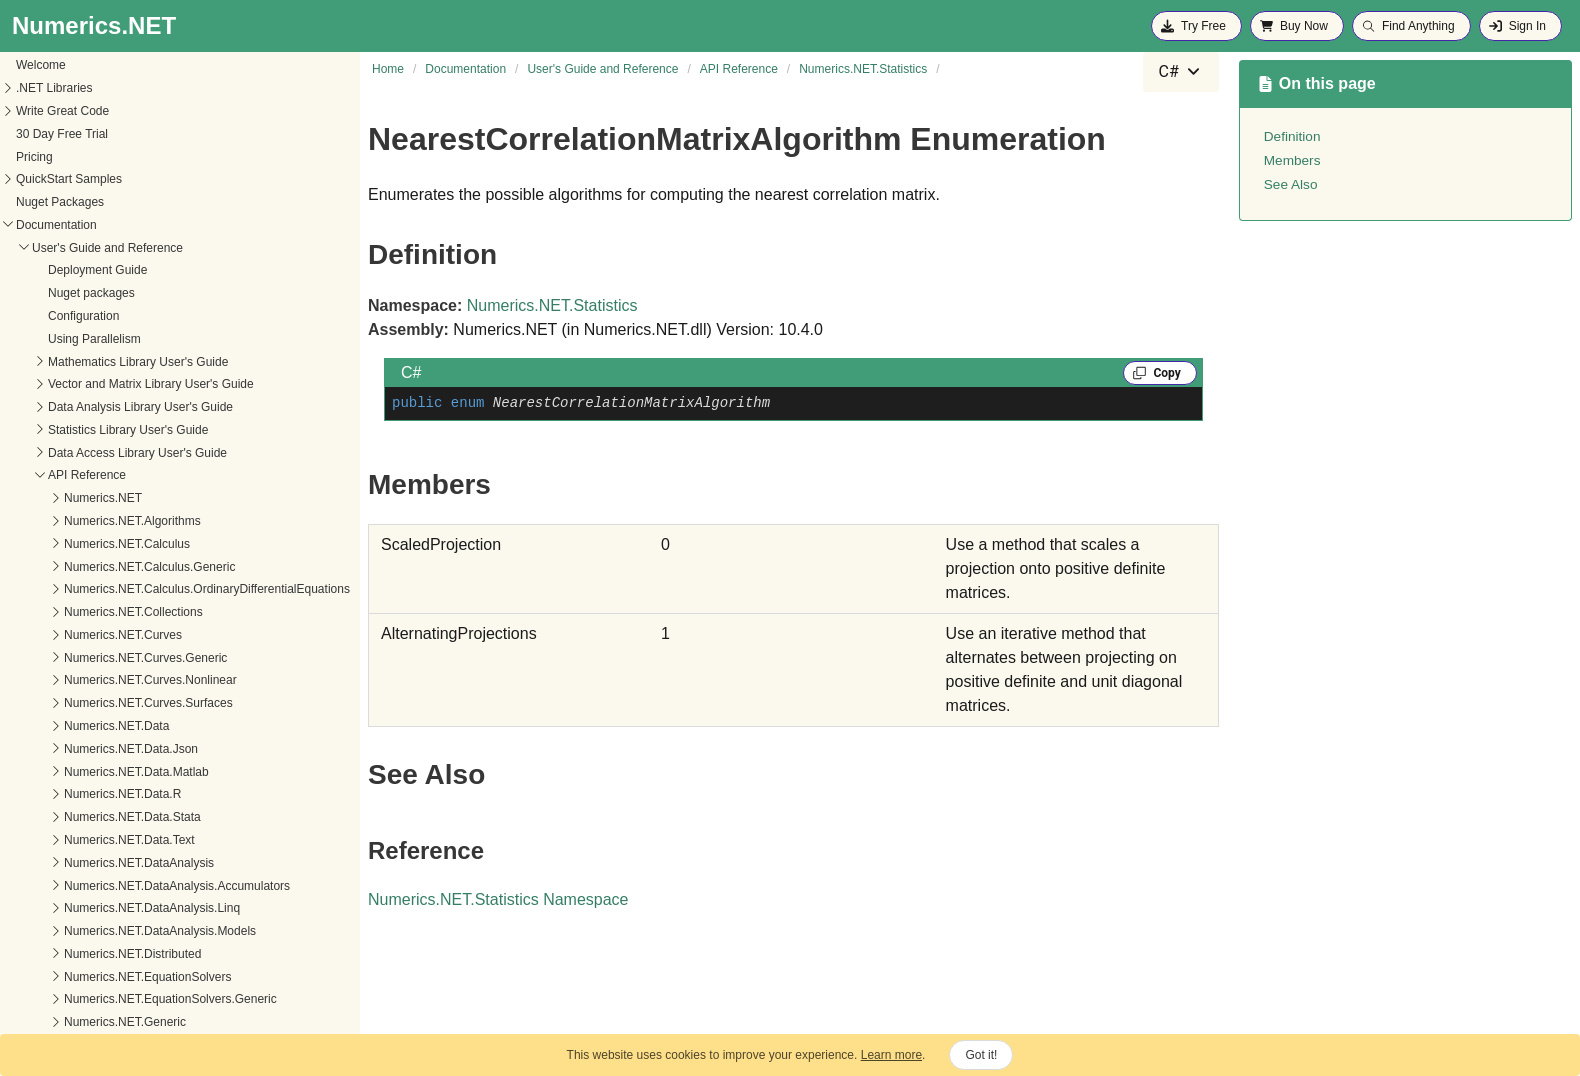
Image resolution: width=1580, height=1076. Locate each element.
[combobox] (1181, 72)
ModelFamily (93, 682)
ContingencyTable (106, 363)
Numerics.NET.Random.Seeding (129, 135)
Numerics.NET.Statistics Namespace (498, 899)
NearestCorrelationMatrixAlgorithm (151, 705)
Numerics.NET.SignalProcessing (129, 158)
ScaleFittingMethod (110, 910)
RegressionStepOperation (128, 864)
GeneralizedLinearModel (124, 477)
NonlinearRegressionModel (131, 728)
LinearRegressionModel (122, 591)
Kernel (76, 523)
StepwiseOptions (104, 1024)
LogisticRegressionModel (126, 659)
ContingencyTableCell (117, 386)
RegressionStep (101, 842)
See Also (1291, 184)
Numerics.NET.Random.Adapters (131, 67)
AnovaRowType (101, 295)
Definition (1292, 136)
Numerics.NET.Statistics (107, 204)
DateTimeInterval (104, 409)
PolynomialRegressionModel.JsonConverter (175, 819)
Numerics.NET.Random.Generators (137, 113)
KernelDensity (96, 545)
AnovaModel (92, 226)
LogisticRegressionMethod (129, 637)
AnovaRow (88, 272)
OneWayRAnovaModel (120, 773)
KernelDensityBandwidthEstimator (149, 568)
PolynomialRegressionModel (135, 796)
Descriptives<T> (102, 432)
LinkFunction (93, 614)
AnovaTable (90, 318)
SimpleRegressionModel (124, 955)
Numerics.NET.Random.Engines (129, 90)
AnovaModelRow (104, 249)
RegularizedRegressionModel (137, 887)
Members (1292, 160)
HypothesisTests (102, 500)
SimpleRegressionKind (119, 933)
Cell (69, 340)
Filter (72, 454)
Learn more (891, 1055)
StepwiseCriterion (106, 1001)
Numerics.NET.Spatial (101, 181)
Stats (72, 978)
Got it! (981, 1055)
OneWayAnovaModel (115, 750)
